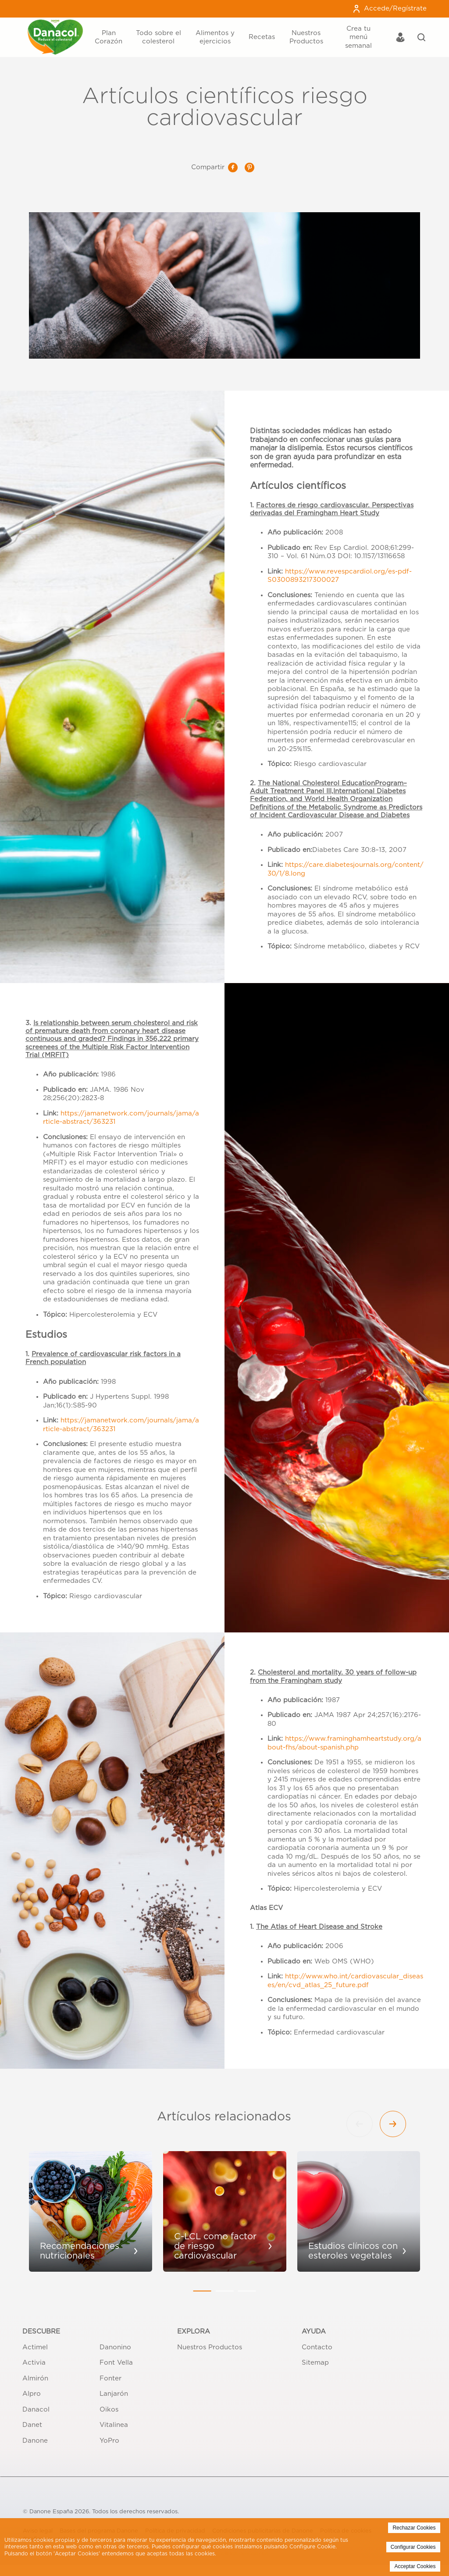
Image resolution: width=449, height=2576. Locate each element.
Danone (35, 2440)
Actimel (35, 2347)
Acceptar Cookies (414, 2566)
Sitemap (315, 2362)
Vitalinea (114, 2425)
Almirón (35, 2378)
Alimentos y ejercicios (215, 37)
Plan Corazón (108, 37)
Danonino (115, 2347)
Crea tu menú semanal (358, 37)
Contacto (317, 2347)
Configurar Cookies (413, 2547)
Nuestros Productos (306, 37)
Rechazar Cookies (413, 2528)
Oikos (109, 2409)
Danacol (36, 2409)
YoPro (109, 2440)
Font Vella (116, 2362)
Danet (32, 2425)
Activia (34, 2362)
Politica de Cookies (243, 2553)
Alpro (31, 2394)
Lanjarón (114, 2394)
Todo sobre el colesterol (158, 37)
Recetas (262, 37)
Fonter (110, 2378)
